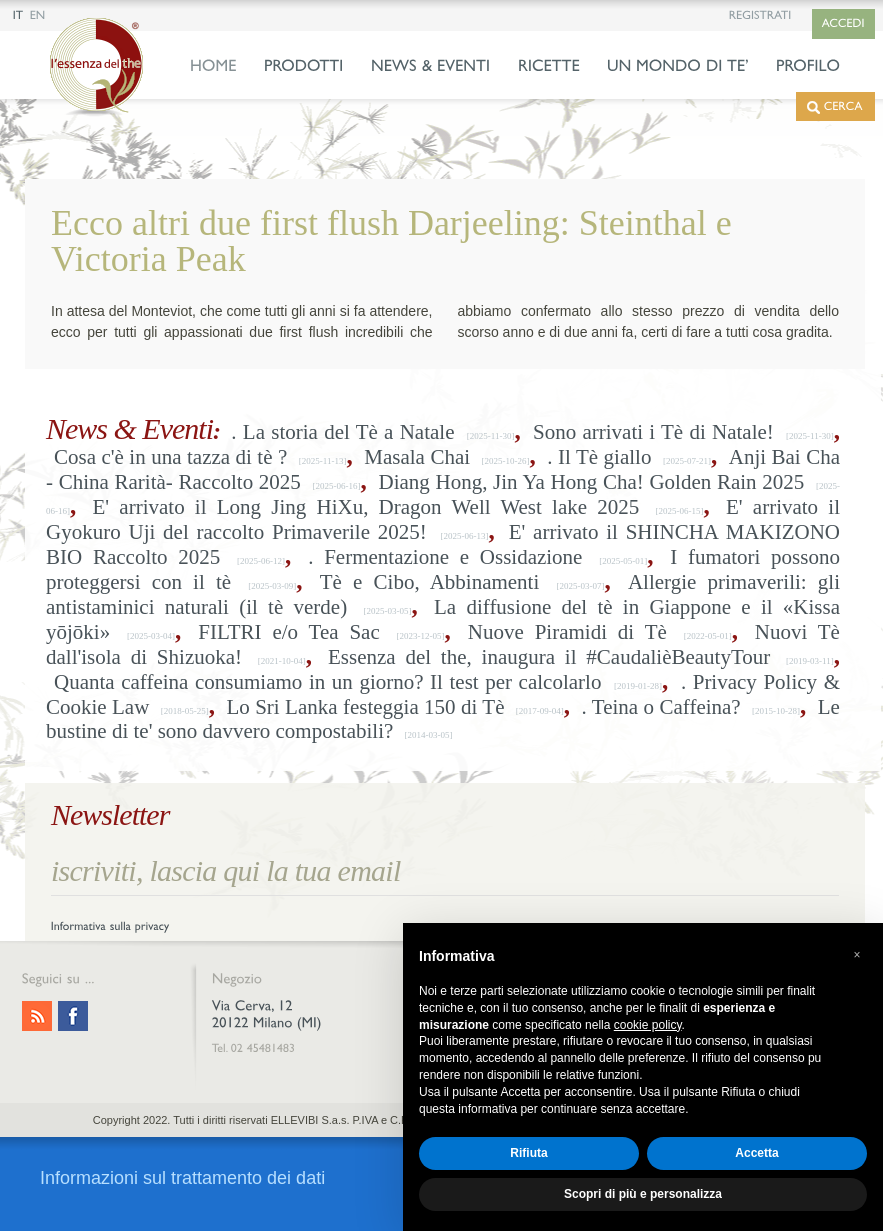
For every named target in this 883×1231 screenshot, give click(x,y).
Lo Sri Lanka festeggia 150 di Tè (365, 707)
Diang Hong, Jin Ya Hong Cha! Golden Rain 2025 (592, 482)
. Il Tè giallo (599, 457)
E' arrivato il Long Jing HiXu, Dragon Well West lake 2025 (366, 507)
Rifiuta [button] (528, 1153)
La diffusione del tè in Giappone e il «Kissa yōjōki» (443, 619)
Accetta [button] (756, 1153)
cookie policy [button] (648, 1025)
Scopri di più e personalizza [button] (643, 1194)
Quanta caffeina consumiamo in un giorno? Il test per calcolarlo (327, 682)
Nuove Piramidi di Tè (567, 632)
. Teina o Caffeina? (661, 707)
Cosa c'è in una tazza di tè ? (170, 457)
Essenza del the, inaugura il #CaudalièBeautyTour (549, 657)
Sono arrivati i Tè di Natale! (653, 432)
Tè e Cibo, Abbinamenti (430, 582)
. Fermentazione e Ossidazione (445, 557)
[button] (857, 955)
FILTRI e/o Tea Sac (289, 632)
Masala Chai (417, 457)
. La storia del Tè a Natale (342, 432)
